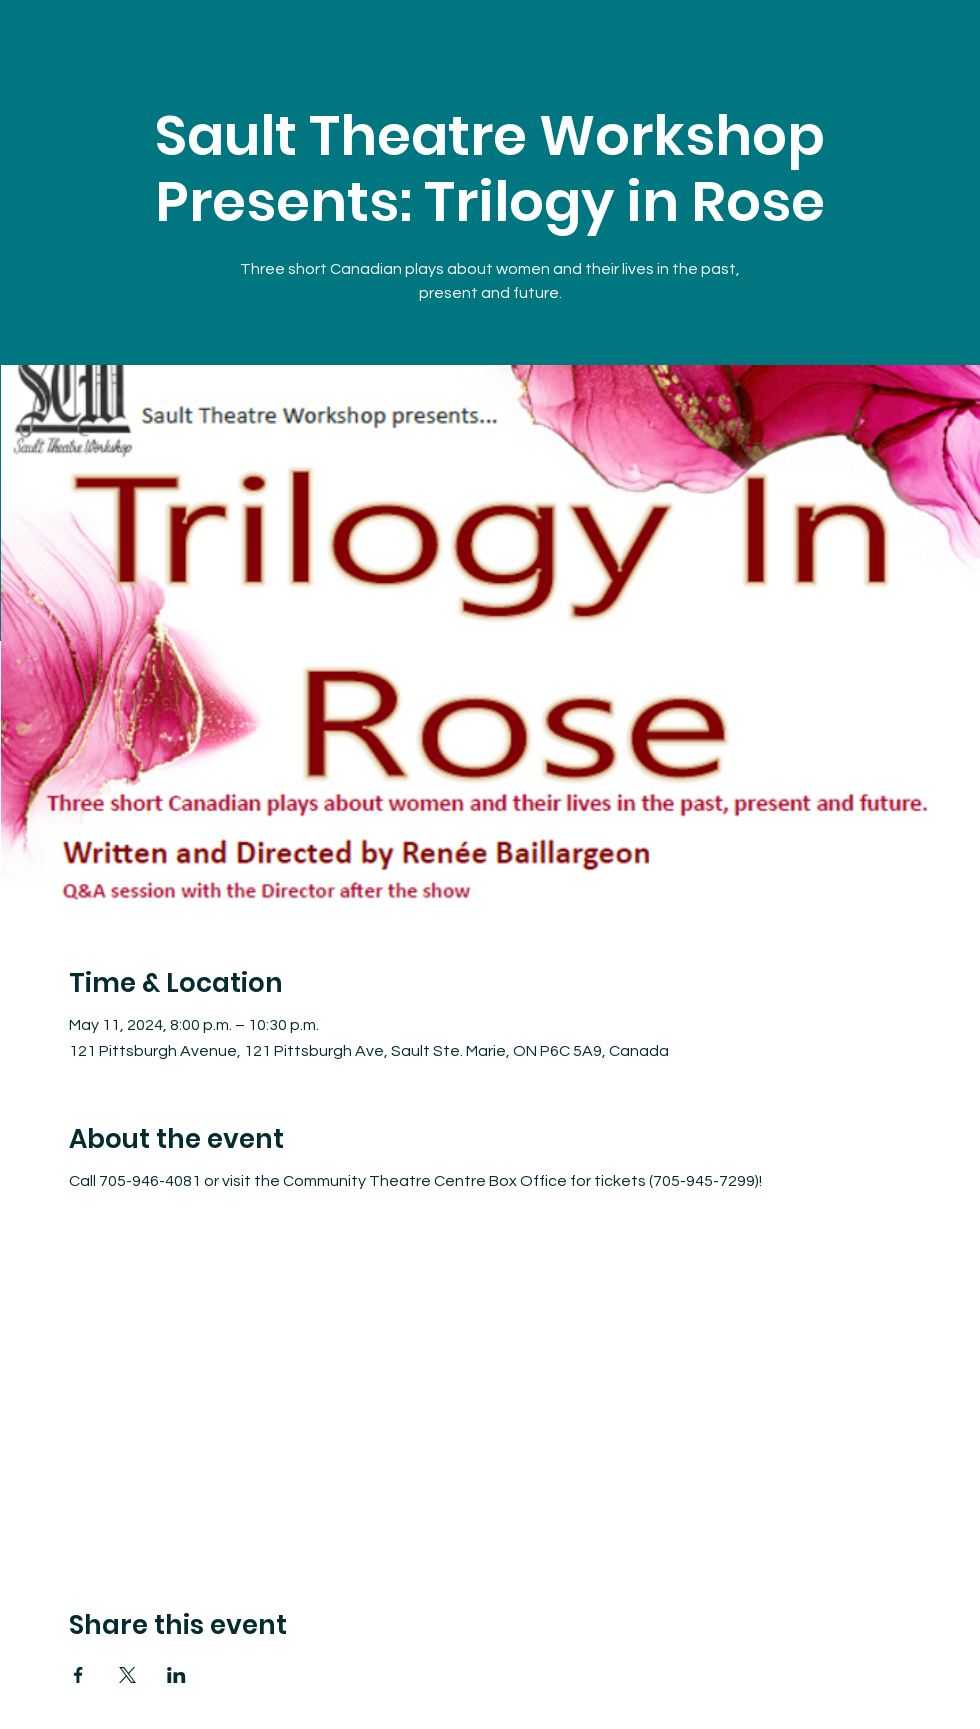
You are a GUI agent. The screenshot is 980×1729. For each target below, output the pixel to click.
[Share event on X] (127, 1675)
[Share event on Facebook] (78, 1675)
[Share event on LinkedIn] (176, 1675)
